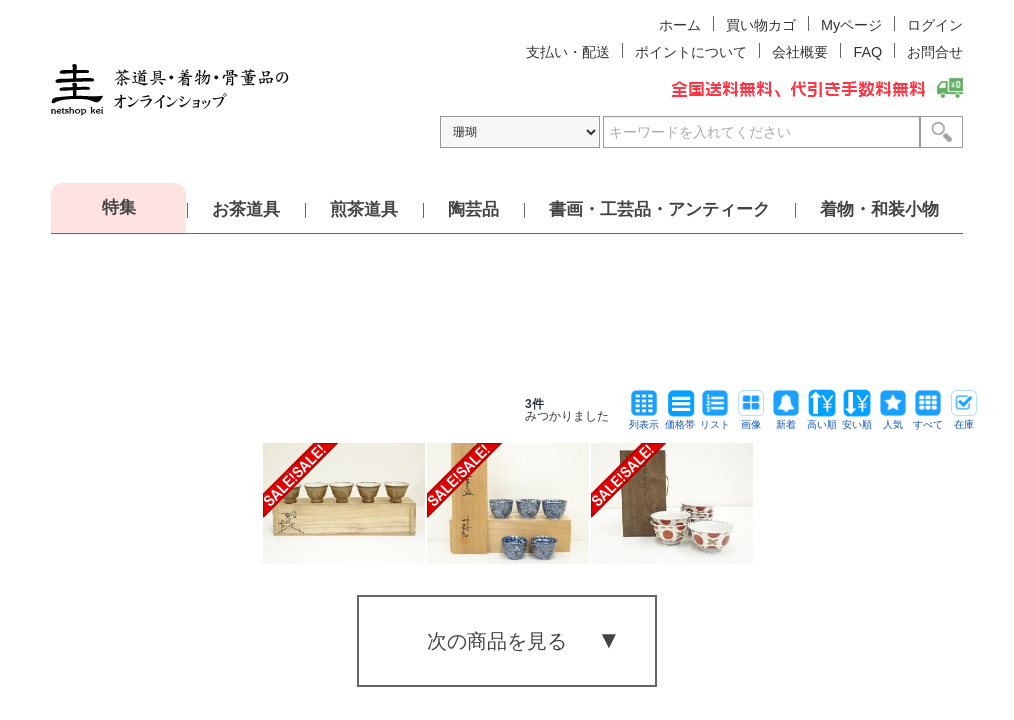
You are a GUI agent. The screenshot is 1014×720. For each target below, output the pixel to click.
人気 (893, 419)
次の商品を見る (497, 641)
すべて (928, 419)
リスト (715, 419)
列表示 (644, 419)
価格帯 (680, 419)
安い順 (857, 419)
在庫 (964, 419)
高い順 (822, 419)
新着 (786, 419)
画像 (751, 419)
